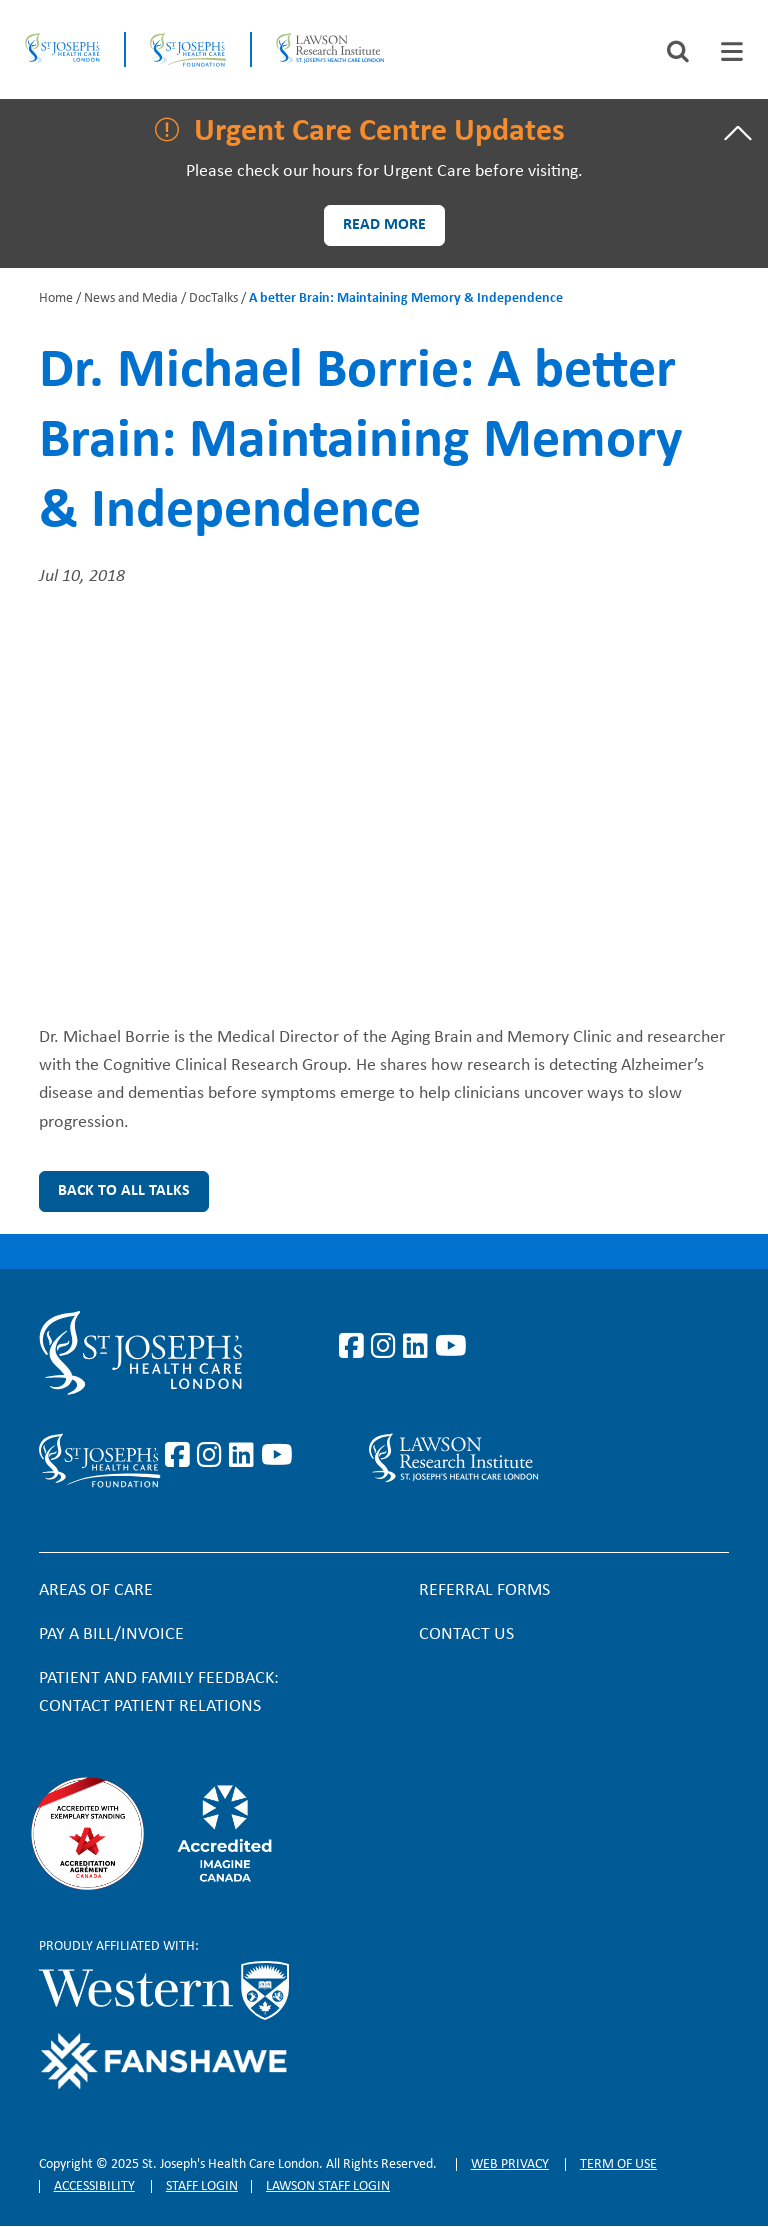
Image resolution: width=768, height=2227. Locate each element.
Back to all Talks (124, 1191)
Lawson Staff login (328, 2186)
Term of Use (618, 2164)
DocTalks (213, 298)
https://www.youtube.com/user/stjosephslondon (451, 1347)
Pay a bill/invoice (111, 1634)
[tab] (732, 51)
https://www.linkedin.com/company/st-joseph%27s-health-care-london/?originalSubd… (419, 1347)
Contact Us (466, 1634)
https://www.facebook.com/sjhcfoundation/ (181, 1456)
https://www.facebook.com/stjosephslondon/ (355, 1347)
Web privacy (510, 2164)
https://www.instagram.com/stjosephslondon (387, 1347)
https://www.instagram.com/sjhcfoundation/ (213, 1456)
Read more (384, 225)
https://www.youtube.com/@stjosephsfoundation (277, 1456)
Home (56, 298)
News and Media (131, 298)
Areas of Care (96, 1590)
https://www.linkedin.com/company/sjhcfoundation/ (245, 1456)
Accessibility (94, 2186)
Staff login (202, 2186)
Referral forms (484, 1590)
